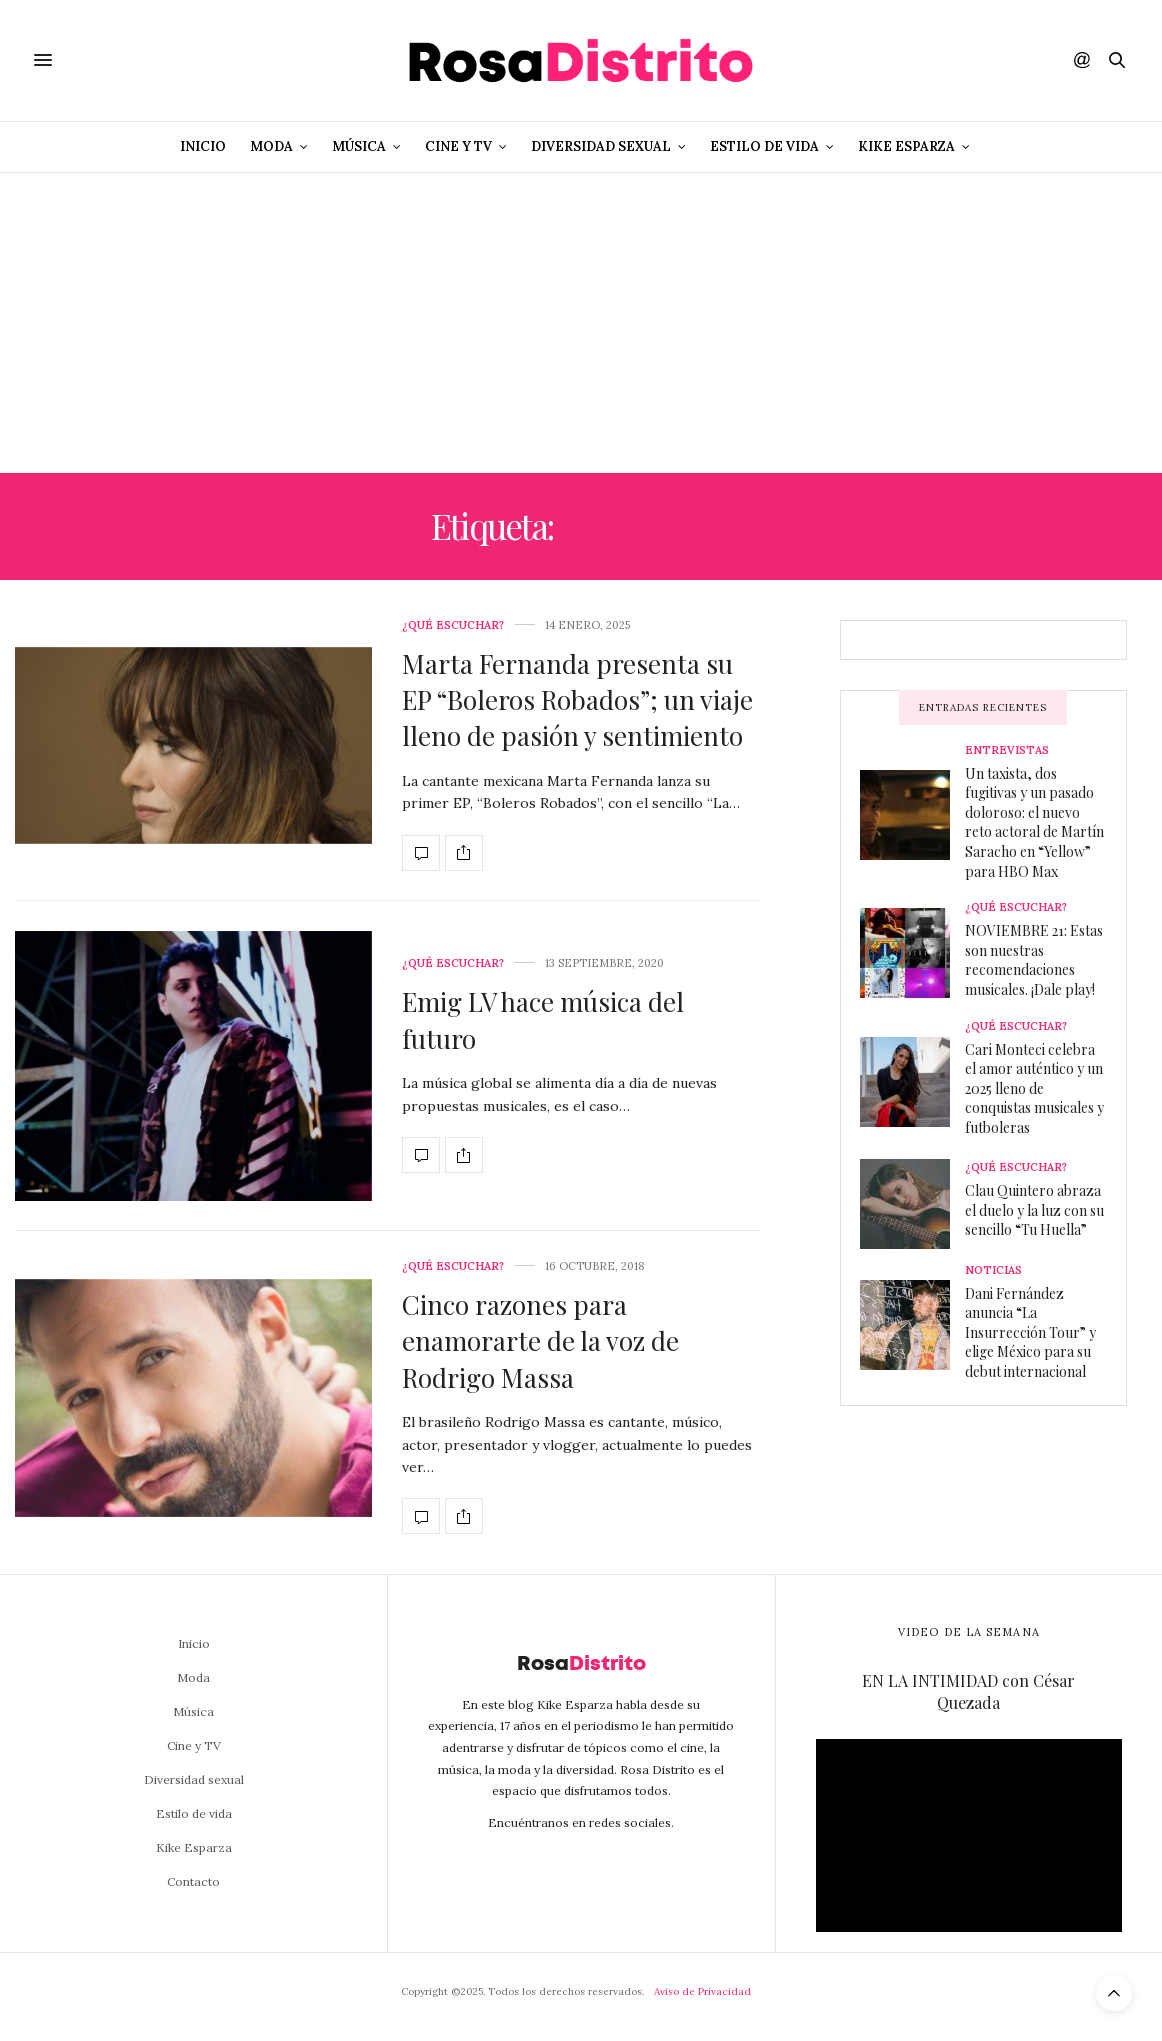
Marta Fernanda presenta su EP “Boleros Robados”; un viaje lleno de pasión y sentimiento (577, 700)
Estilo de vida (764, 146)
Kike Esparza (906, 146)
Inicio (203, 146)
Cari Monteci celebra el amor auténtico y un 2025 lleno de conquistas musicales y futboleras (1034, 1088)
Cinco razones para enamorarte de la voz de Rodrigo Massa (540, 1341)
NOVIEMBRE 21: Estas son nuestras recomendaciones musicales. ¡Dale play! (1034, 960)
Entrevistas (1007, 750)
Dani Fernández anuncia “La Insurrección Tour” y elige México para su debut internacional (1030, 1332)
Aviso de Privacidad (702, 1991)
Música (359, 146)
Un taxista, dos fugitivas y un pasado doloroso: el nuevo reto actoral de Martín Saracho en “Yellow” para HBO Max (1034, 822)
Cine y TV (458, 146)
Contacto (193, 1881)
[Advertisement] (581, 323)
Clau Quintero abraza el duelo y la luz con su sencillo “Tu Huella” (1034, 1210)
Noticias (993, 1270)
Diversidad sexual (601, 146)
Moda (271, 146)
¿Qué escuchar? (453, 625)
